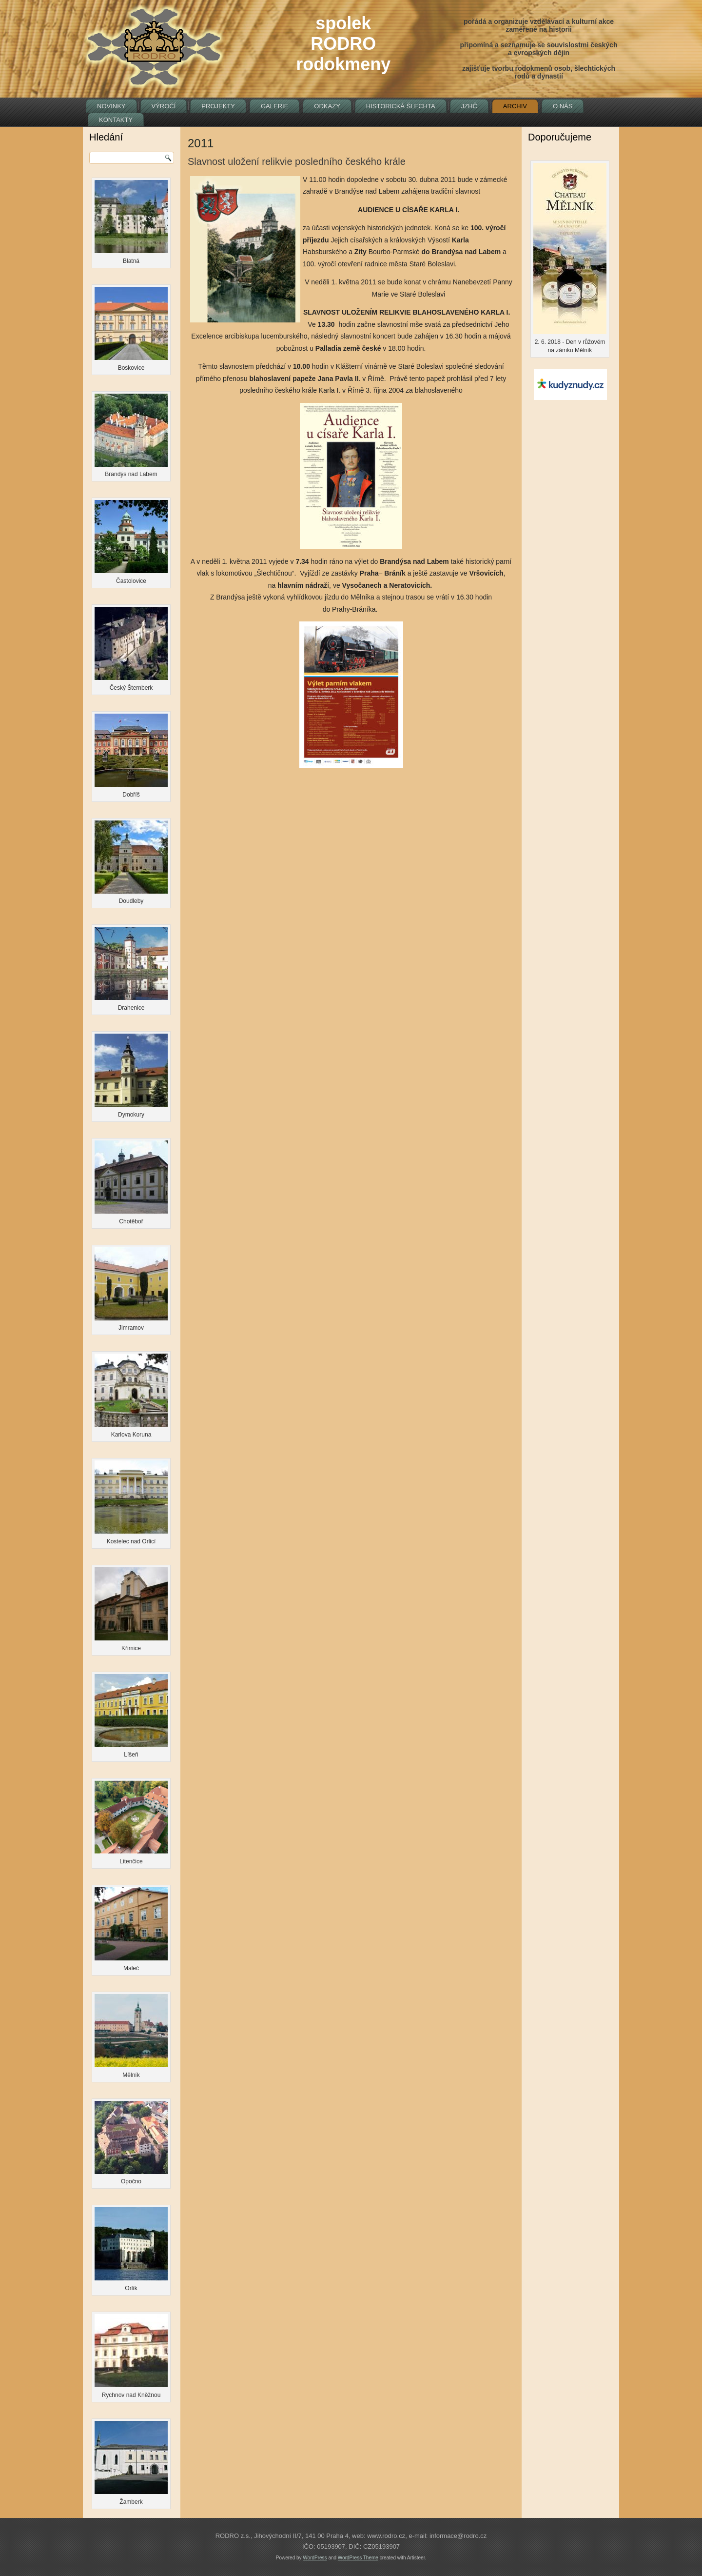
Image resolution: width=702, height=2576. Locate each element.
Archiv (515, 106)
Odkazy (327, 106)
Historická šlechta (400, 106)
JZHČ (469, 106)
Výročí (164, 106)
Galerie (274, 106)
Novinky (111, 106)
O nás (562, 106)
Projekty (218, 106)
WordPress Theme (358, 2557)
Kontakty (116, 119)
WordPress (315, 2557)
